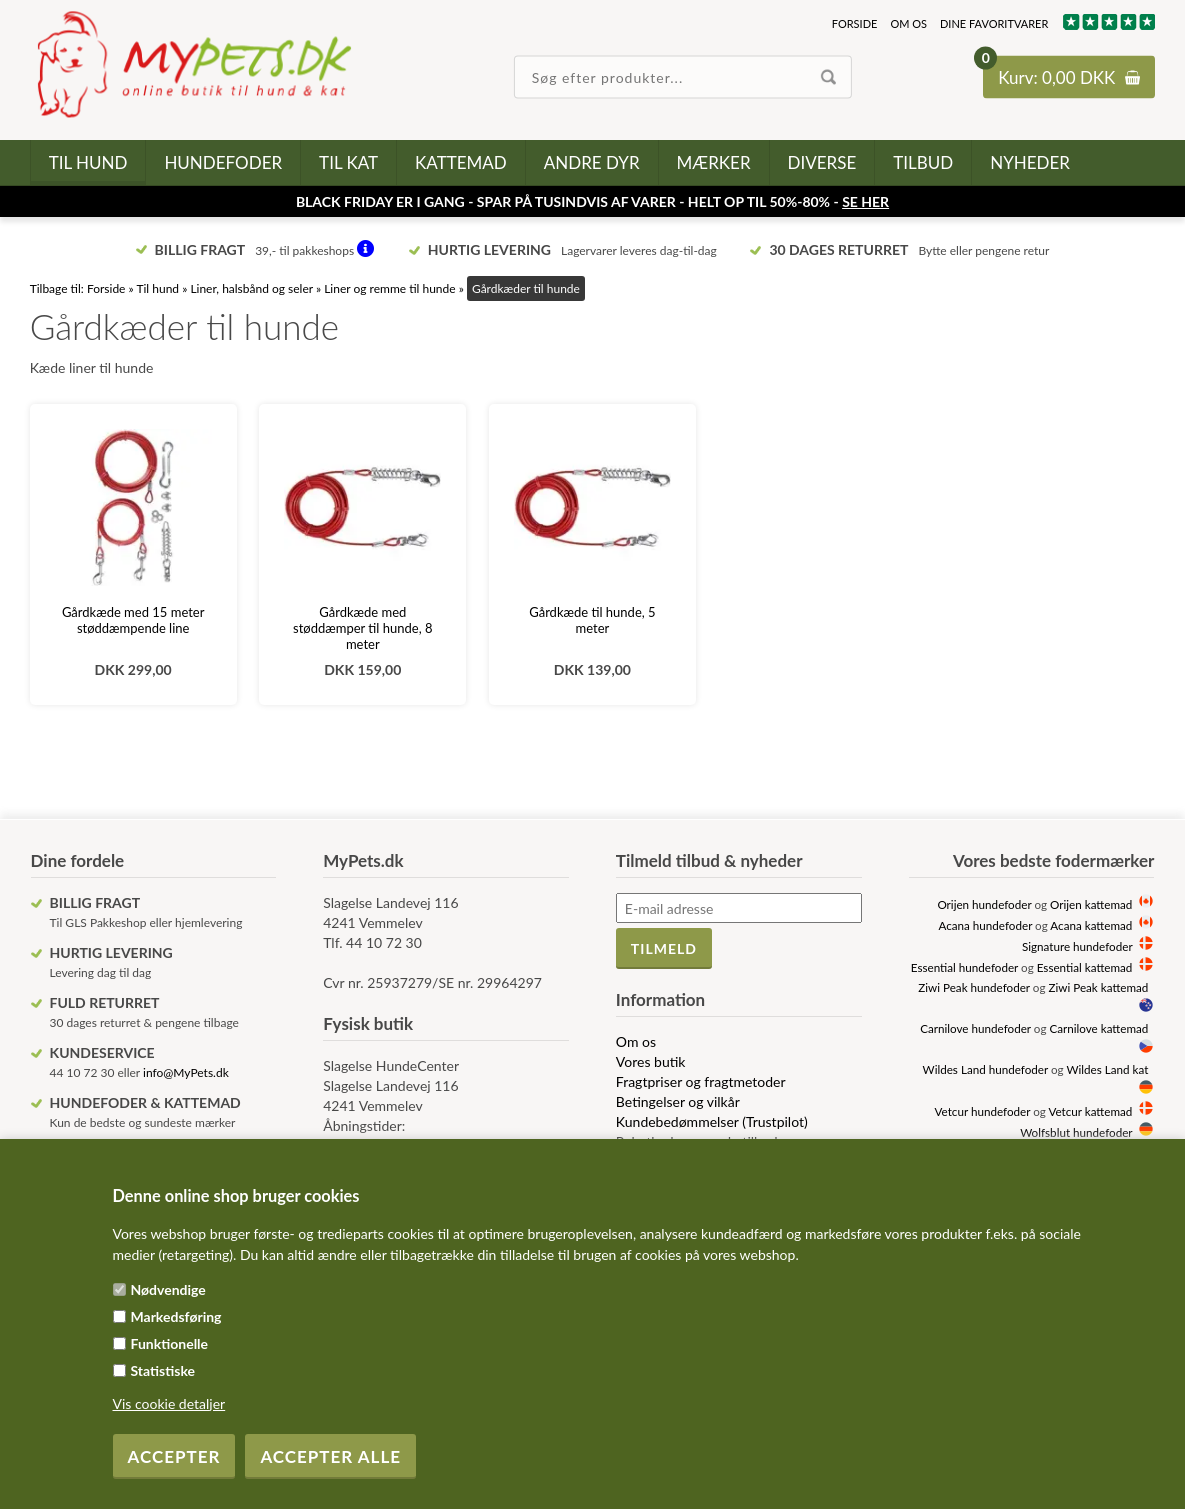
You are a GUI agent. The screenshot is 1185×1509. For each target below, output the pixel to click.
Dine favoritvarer (994, 23)
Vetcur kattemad (1090, 1111)
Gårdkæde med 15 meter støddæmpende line (133, 620)
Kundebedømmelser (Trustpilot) (712, 1121)
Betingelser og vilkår (678, 1101)
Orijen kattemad (1091, 904)
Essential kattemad (1085, 967)
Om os (908, 23)
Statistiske (163, 1370)
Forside (855, 23)
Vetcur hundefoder (983, 1111)
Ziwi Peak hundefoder (974, 987)
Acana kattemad (1091, 925)
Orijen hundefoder (984, 904)
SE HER (865, 201)
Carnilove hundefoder (975, 1028)
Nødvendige (168, 1289)
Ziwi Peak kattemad (1098, 987)
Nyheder (1030, 162)
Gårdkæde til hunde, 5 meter (592, 620)
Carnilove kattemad (1098, 1028)
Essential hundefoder (964, 967)
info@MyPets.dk (186, 1072)
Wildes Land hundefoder (985, 1069)
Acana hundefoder (985, 925)
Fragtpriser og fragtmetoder (701, 1081)
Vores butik (651, 1061)
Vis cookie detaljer (169, 1403)
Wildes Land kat (1107, 1069)
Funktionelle (170, 1343)
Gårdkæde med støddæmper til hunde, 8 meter (362, 628)
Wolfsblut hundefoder (1076, 1132)
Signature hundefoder (1077, 946)
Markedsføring (176, 1316)
